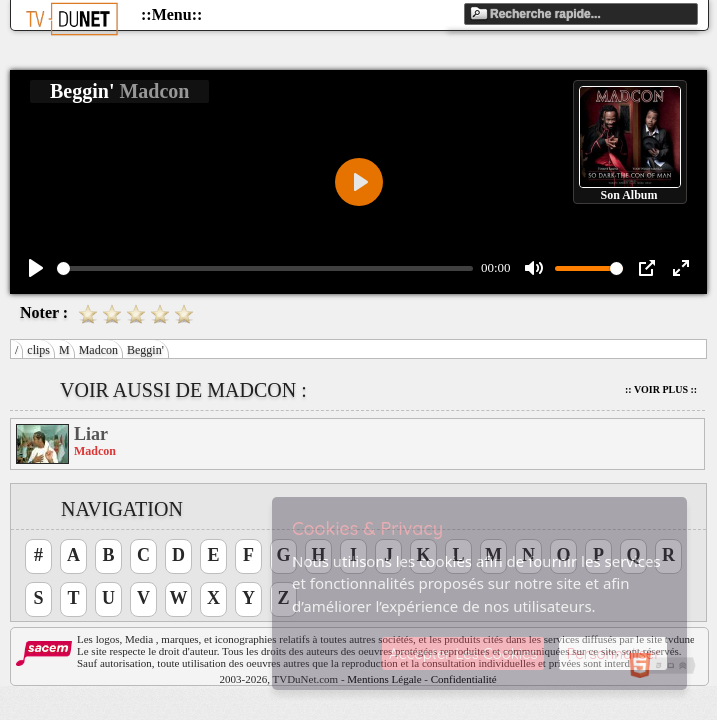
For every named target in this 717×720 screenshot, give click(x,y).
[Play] (36, 268)
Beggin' (145, 350)
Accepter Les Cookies (463, 653)
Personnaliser (613, 653)
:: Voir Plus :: (661, 389)
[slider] (265, 268)
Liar (91, 434)
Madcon (98, 350)
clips (38, 350)
